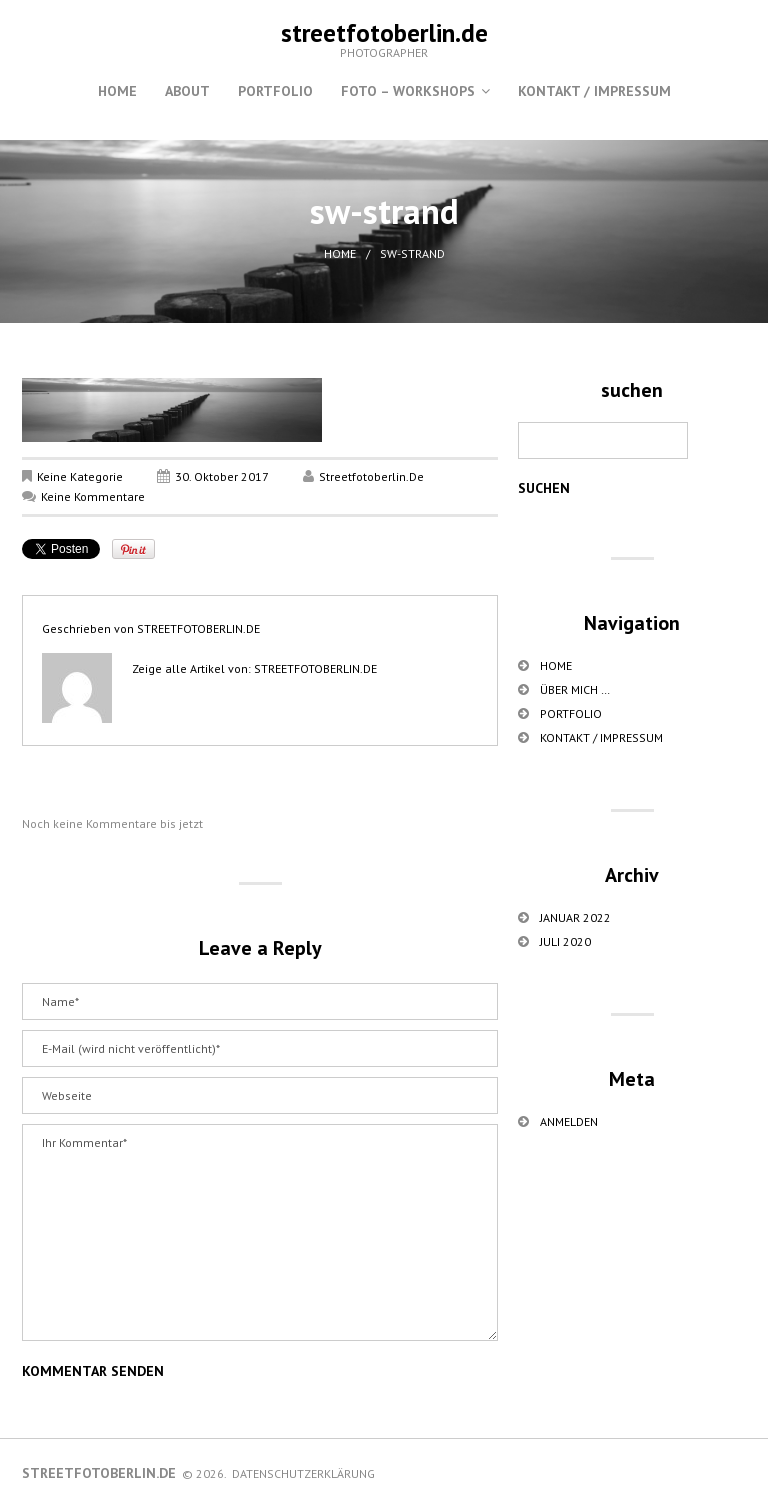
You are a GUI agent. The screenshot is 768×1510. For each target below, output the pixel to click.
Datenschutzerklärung (303, 1473)
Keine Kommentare (93, 496)
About (187, 91)
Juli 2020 (565, 941)
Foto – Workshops (408, 91)
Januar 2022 (575, 917)
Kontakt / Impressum (594, 91)
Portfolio (275, 91)
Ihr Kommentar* (260, 1232)
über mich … (575, 689)
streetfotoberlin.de (384, 33)
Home (117, 91)
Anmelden (569, 1121)
